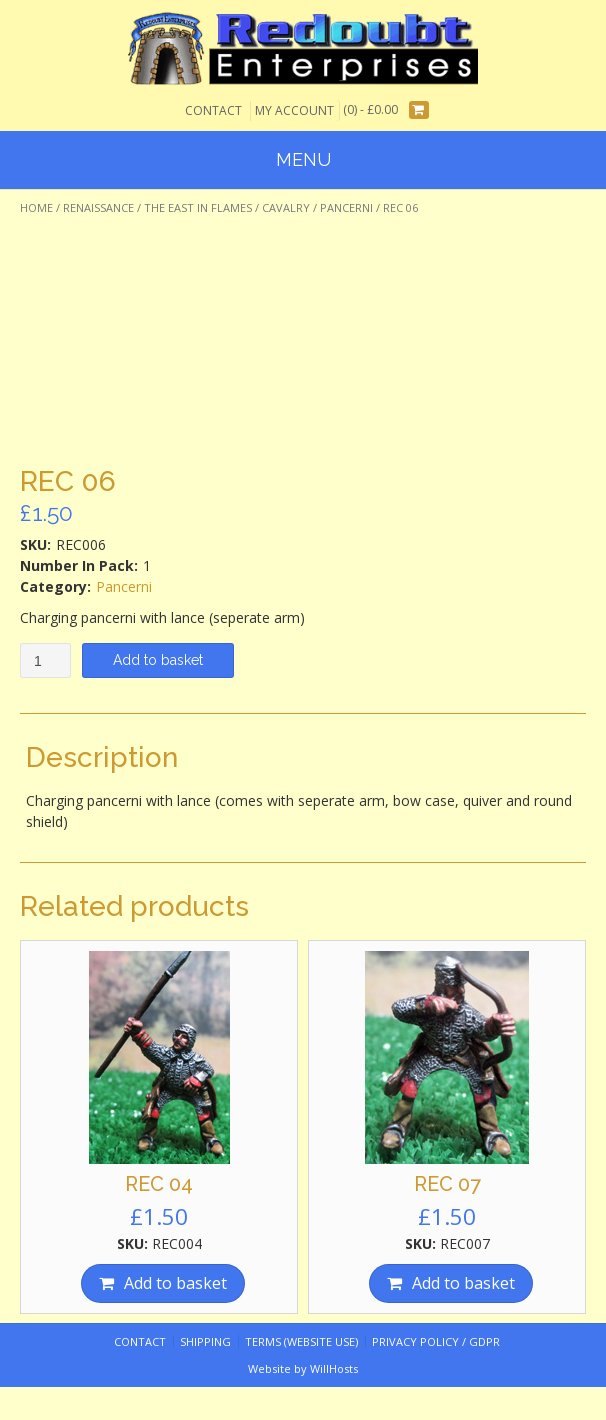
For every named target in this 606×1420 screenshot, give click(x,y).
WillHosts (334, 1368)
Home (36, 207)
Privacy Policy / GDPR (436, 1341)
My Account (294, 110)
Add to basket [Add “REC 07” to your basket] (463, 1283)
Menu (303, 159)
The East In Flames (198, 207)
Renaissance (98, 207)
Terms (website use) (301, 1341)
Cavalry (286, 207)
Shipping (205, 1341)
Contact (213, 110)
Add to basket (158, 660)
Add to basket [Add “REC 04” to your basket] (175, 1283)
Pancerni (346, 207)
